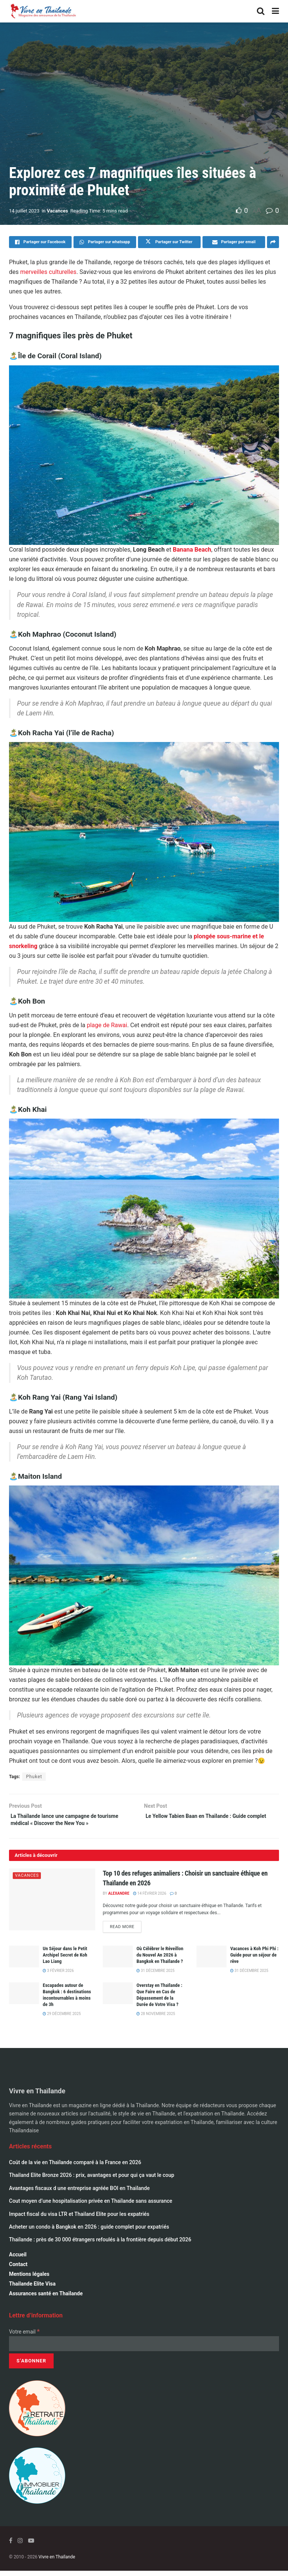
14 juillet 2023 (24, 211)
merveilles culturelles (47, 271)
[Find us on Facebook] (10, 2545)
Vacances (57, 211)
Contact (18, 2269)
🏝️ (13, 356)
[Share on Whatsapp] (105, 242)
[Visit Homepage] (42, 11)
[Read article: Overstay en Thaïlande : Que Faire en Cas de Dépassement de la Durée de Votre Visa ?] (118, 1998)
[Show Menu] (275, 11)
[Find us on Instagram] (20, 2545)
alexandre (118, 1897)
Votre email (24, 2337)
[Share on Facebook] (40, 242)
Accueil (18, 2259)
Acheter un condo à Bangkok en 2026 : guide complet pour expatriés (89, 2232)
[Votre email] (144, 2348)
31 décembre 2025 (155, 1976)
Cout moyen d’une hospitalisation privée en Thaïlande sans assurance (90, 2206)
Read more (125, 1930)
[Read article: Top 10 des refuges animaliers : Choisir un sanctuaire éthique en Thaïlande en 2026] (52, 1903)
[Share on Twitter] (169, 242)
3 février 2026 (58, 1976)
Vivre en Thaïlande (57, 2562)
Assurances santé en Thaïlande (46, 2298)
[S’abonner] (31, 2365)
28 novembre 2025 (155, 2019)
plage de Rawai (107, 1025)
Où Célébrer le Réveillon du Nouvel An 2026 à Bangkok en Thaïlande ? (159, 1960)
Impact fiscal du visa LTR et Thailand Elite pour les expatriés (79, 2219)
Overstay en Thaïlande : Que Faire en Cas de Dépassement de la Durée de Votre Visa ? (159, 2000)
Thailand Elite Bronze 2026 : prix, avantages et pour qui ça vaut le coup (91, 2180)
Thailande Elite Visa (32, 2289)
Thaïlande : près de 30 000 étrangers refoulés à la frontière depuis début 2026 (100, 2245)
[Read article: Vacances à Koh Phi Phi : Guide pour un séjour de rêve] (211, 1961)
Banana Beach (192, 549)
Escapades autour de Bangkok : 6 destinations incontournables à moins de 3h (67, 2000)
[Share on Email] (233, 242)
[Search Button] (260, 11)
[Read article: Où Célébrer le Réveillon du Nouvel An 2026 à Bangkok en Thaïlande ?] (118, 1961)
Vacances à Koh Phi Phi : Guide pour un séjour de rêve (254, 1960)
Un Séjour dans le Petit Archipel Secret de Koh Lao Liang (65, 1960)
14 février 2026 (149, 1897)
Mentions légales (29, 2279)
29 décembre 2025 (62, 2019)
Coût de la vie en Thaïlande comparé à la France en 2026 (75, 2168)
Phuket (34, 1776)
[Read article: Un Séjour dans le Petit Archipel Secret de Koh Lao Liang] (24, 1961)
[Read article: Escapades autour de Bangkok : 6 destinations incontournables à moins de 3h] (24, 1998)
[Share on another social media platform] (273, 242)
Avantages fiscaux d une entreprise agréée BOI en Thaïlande (79, 2193)
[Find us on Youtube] (31, 2545)
